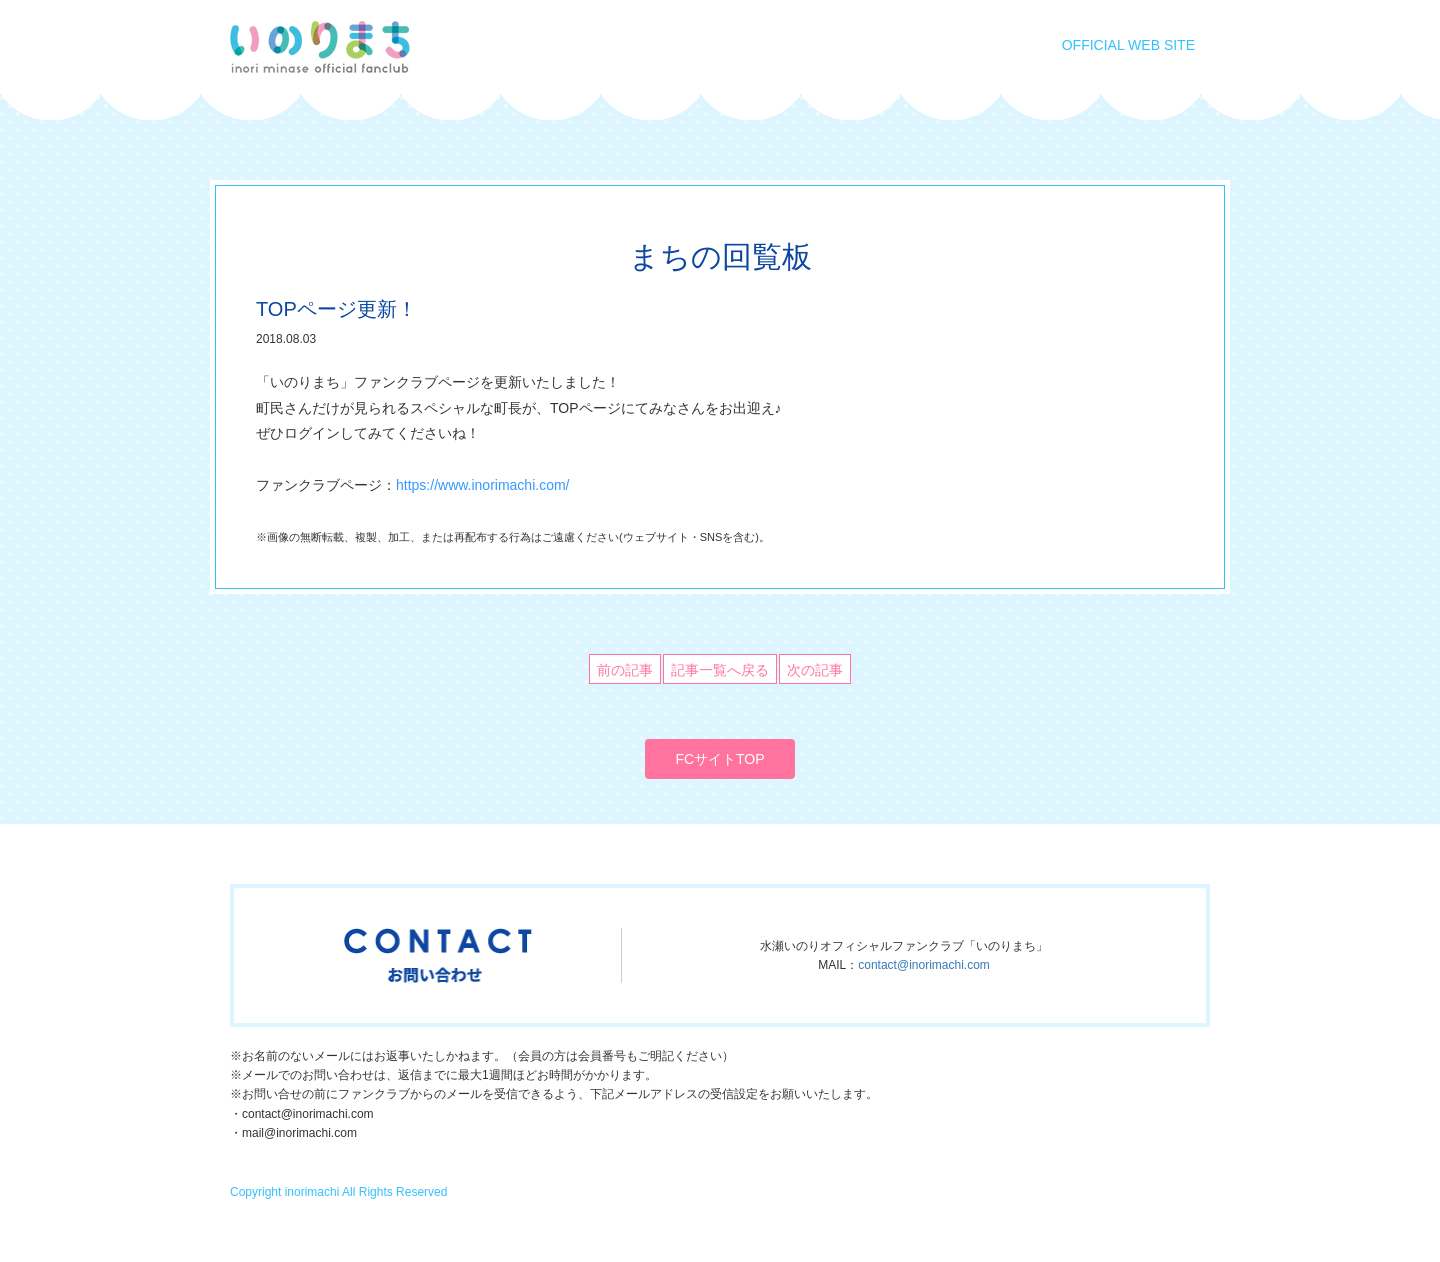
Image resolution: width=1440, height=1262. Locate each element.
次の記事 (815, 670)
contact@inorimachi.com (924, 965)
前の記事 (625, 670)
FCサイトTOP (719, 759)
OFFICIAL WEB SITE (1128, 45)
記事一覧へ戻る (720, 670)
